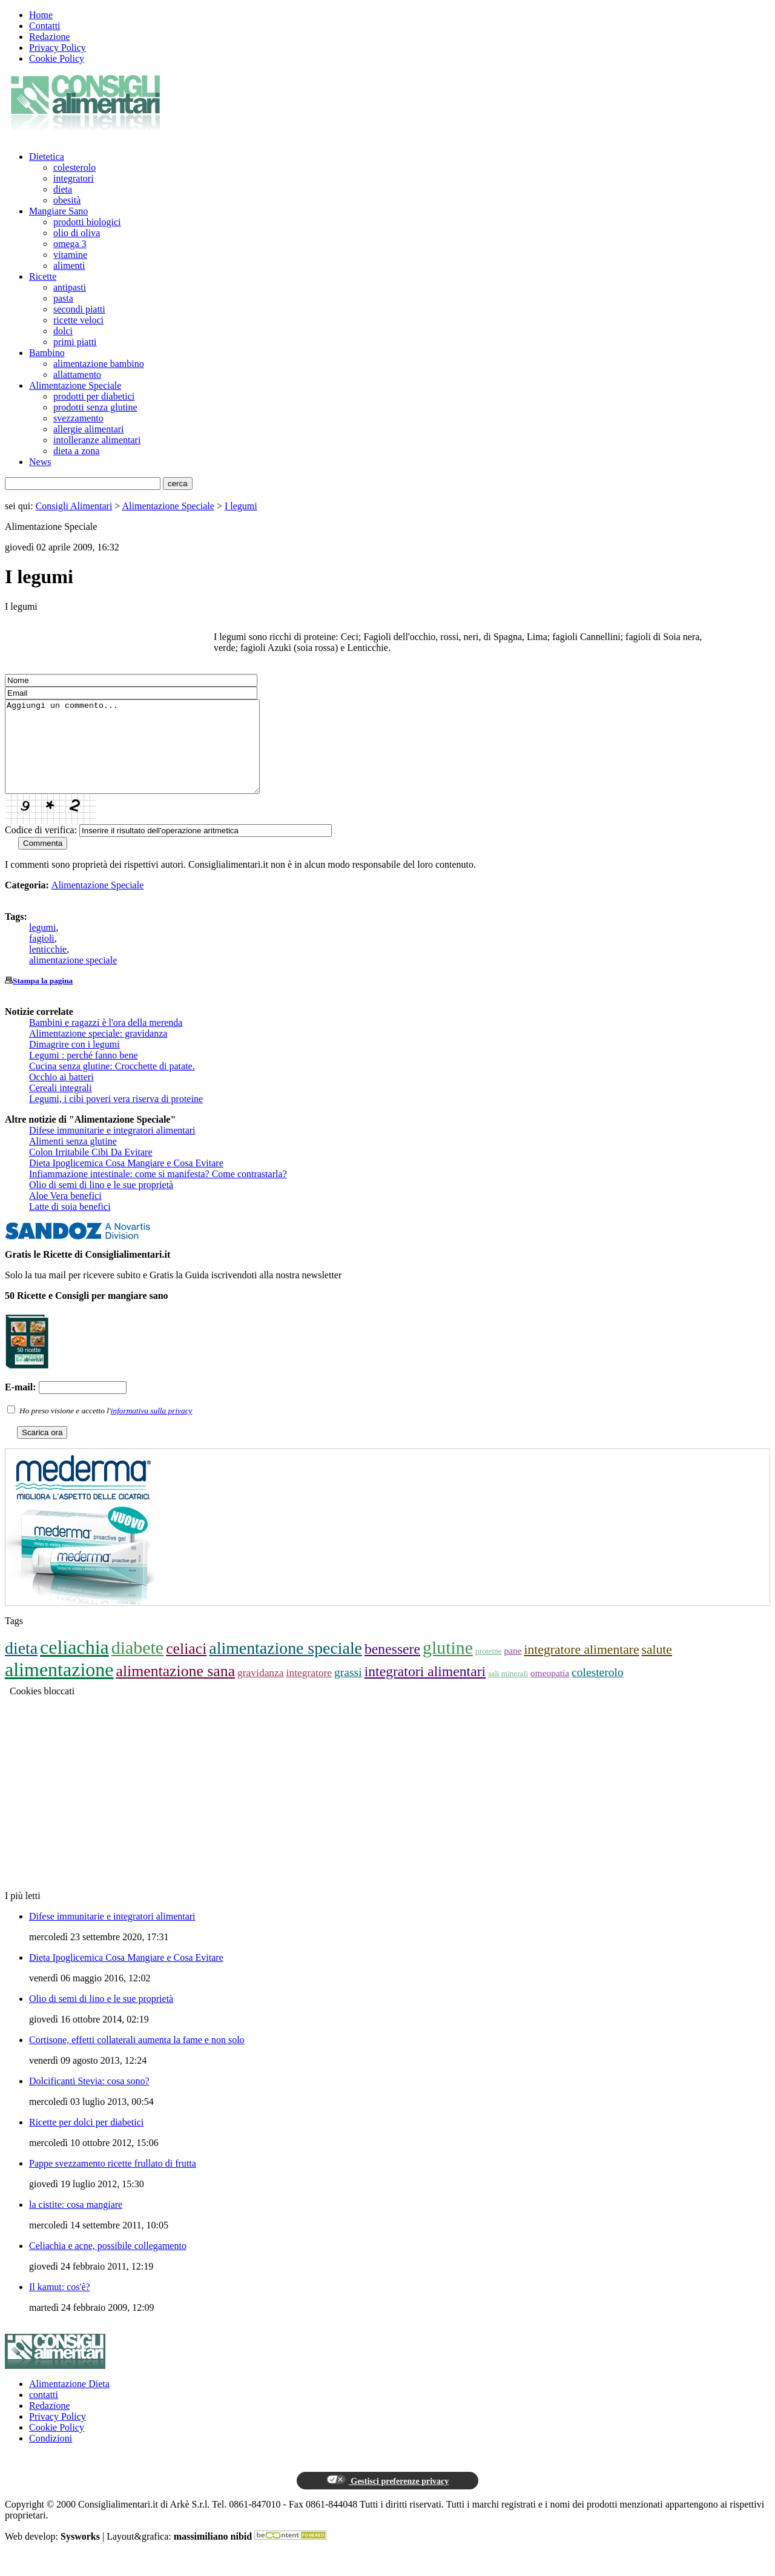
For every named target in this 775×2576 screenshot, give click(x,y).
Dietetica (46, 156)
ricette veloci (78, 320)
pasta (63, 298)
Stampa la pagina (43, 998)
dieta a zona (76, 451)
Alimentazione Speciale (75, 385)
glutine (448, 1666)
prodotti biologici (87, 222)
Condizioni (50, 2456)
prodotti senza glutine (95, 407)
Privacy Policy (57, 47)
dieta (62, 189)
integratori (73, 178)
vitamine (70, 254)
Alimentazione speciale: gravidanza (98, 1051)
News (40, 462)
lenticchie (48, 967)
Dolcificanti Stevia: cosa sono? (89, 2099)
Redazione (49, 36)
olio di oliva (76, 233)
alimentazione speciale (73, 978)
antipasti (69, 287)
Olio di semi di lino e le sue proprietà (101, 1203)
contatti (43, 2413)
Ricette (42, 276)
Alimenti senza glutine (73, 1159)
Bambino (47, 353)
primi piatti (75, 342)
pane (513, 1668)
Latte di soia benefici (70, 1225)
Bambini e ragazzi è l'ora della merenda (105, 1040)
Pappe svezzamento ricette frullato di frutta (112, 2181)
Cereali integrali (60, 1106)
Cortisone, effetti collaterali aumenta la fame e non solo (137, 2058)
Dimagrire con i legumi (74, 1062)
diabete (137, 1666)
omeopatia (549, 1691)
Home (41, 15)
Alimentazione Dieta (69, 2402)
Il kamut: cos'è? (59, 2305)
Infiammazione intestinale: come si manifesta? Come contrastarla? (158, 1192)
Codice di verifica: (41, 848)
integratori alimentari (425, 1689)
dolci (63, 331)
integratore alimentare (581, 1667)
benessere (392, 1667)
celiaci (186, 1667)
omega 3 (70, 244)
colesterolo (74, 167)
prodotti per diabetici (93, 396)
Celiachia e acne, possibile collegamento (107, 2264)
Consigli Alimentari (74, 506)
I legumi (241, 506)
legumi (42, 945)
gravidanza (260, 1691)
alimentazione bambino (98, 363)
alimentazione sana (175, 1689)
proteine (488, 1669)
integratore (309, 1691)
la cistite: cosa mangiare (75, 2223)
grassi (348, 1690)
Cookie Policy (56, 58)
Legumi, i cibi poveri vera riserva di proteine (116, 1117)
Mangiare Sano (58, 211)
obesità (67, 200)
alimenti (69, 265)
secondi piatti (79, 309)
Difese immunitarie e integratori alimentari (112, 1148)
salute (657, 1667)
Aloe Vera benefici (65, 1214)
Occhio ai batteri (61, 1095)
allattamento (77, 374)
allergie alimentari (88, 429)
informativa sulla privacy (152, 1428)
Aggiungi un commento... (147, 755)
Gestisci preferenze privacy (387, 2498)
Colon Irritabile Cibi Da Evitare (91, 1170)
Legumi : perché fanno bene (83, 1073)
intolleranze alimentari (96, 440)
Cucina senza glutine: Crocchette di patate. (112, 1084)
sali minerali (508, 1691)
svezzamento (78, 418)
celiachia (74, 1665)
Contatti (45, 26)
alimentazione (59, 1688)
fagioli (41, 956)
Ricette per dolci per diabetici (86, 2140)
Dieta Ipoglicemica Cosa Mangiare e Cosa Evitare (126, 1181)
